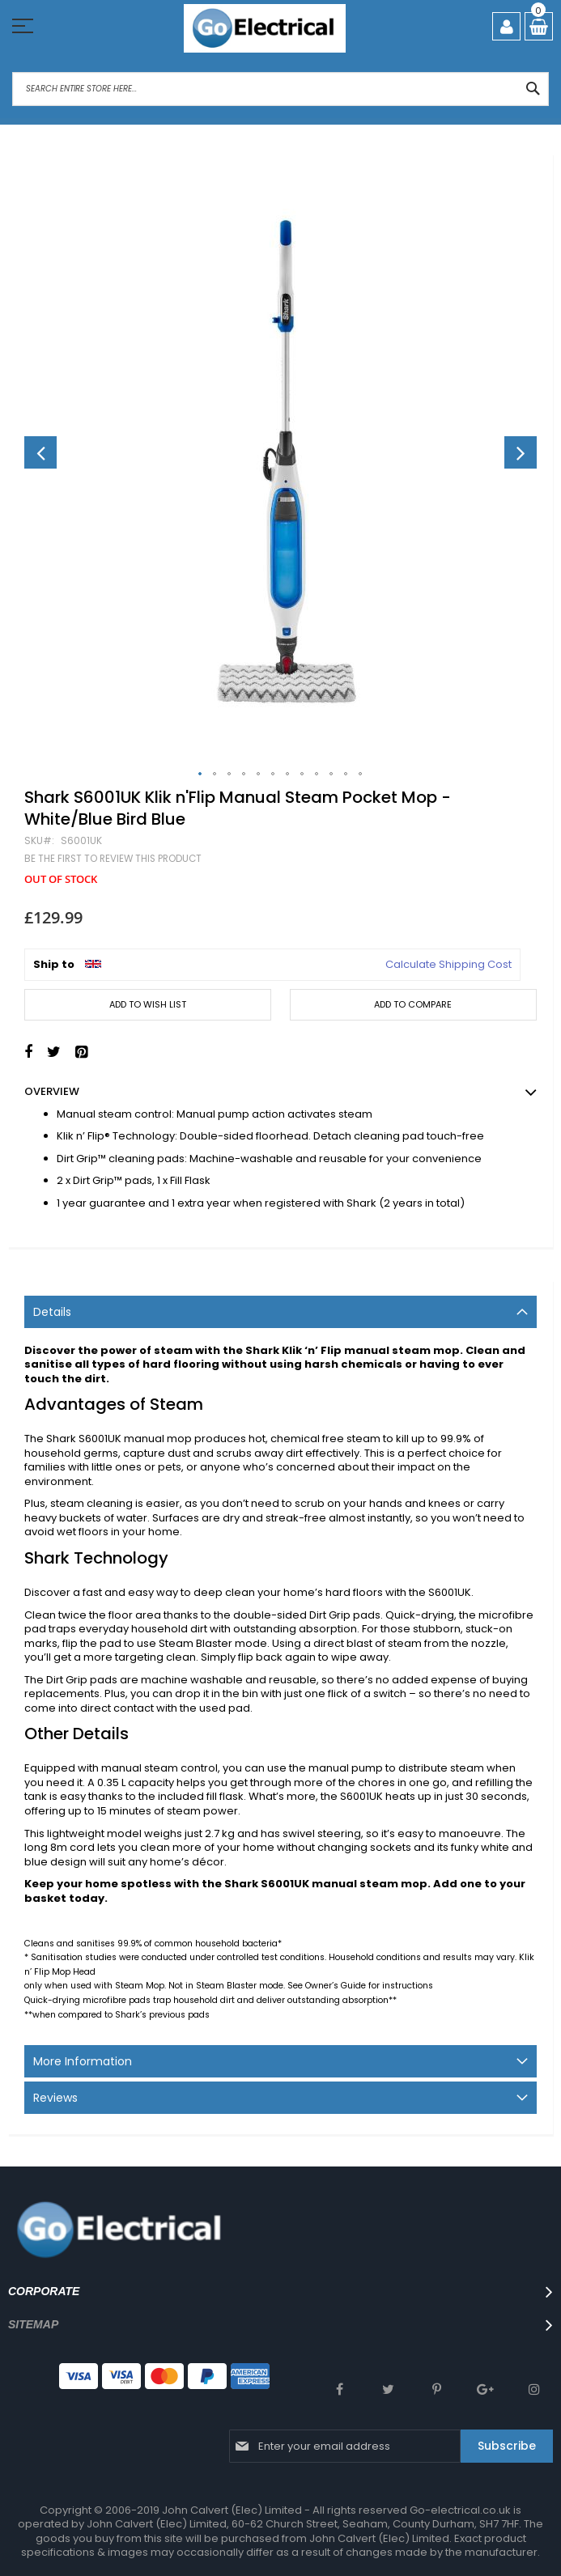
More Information (82, 2061)
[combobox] (280, 89)
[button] (40, 452)
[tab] (280, 1312)
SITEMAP (33, 2324)
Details (52, 1312)
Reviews (55, 2098)
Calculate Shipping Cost (448, 964)
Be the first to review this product (113, 858)
